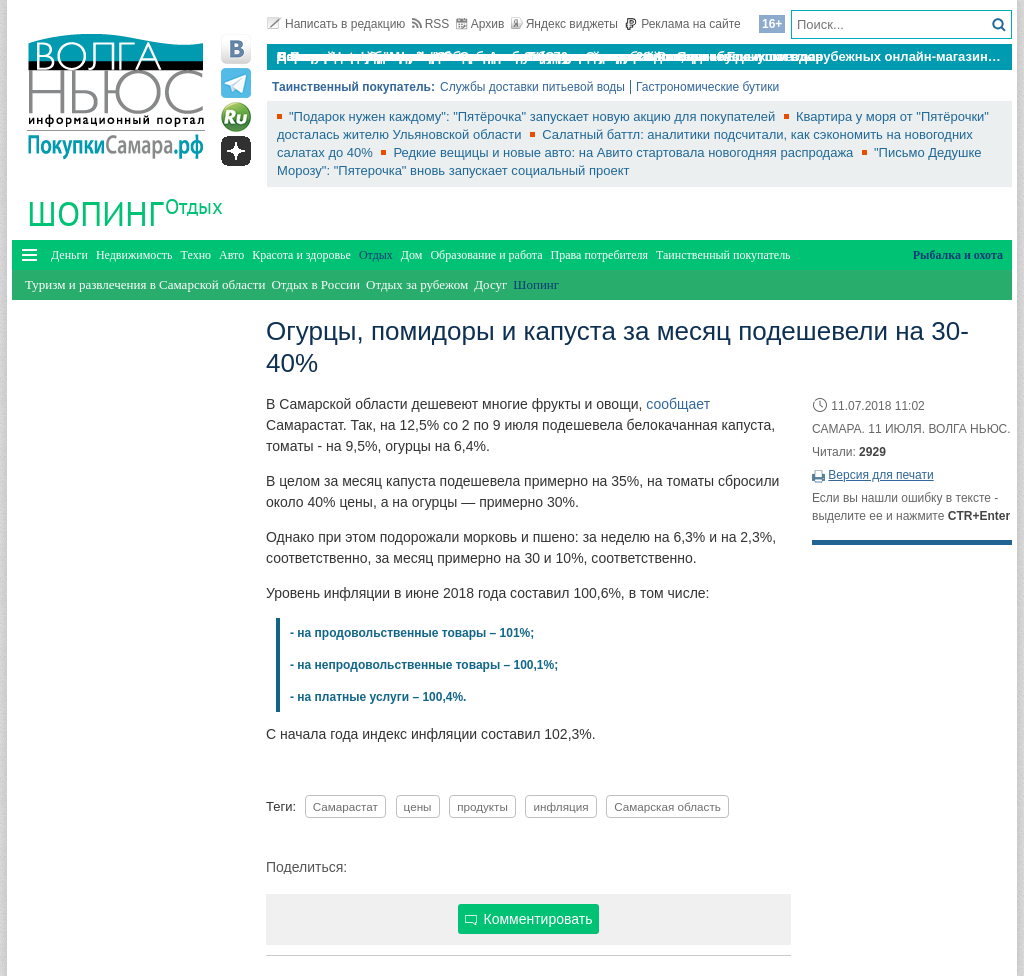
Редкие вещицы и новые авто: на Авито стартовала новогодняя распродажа (625, 152)
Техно (196, 255)
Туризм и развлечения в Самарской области (145, 284)
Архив (480, 24)
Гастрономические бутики (707, 87)
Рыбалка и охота (958, 255)
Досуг (490, 284)
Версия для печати (880, 475)
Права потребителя (599, 255)
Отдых (194, 206)
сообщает (678, 404)
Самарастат (345, 806)
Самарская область (667, 806)
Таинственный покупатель (723, 255)
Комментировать (529, 919)
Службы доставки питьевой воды (532, 87)
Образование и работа (486, 255)
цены (418, 806)
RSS (431, 24)
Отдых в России (315, 284)
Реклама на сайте (682, 24)
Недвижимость (134, 255)
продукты (482, 806)
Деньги (69, 255)
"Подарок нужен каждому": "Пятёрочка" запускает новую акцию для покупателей (534, 116)
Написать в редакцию (336, 24)
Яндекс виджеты (564, 24)
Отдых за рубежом (417, 284)
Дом (412, 255)
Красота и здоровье (301, 255)
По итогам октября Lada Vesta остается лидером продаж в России (490, 56)
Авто (231, 255)
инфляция (560, 806)
